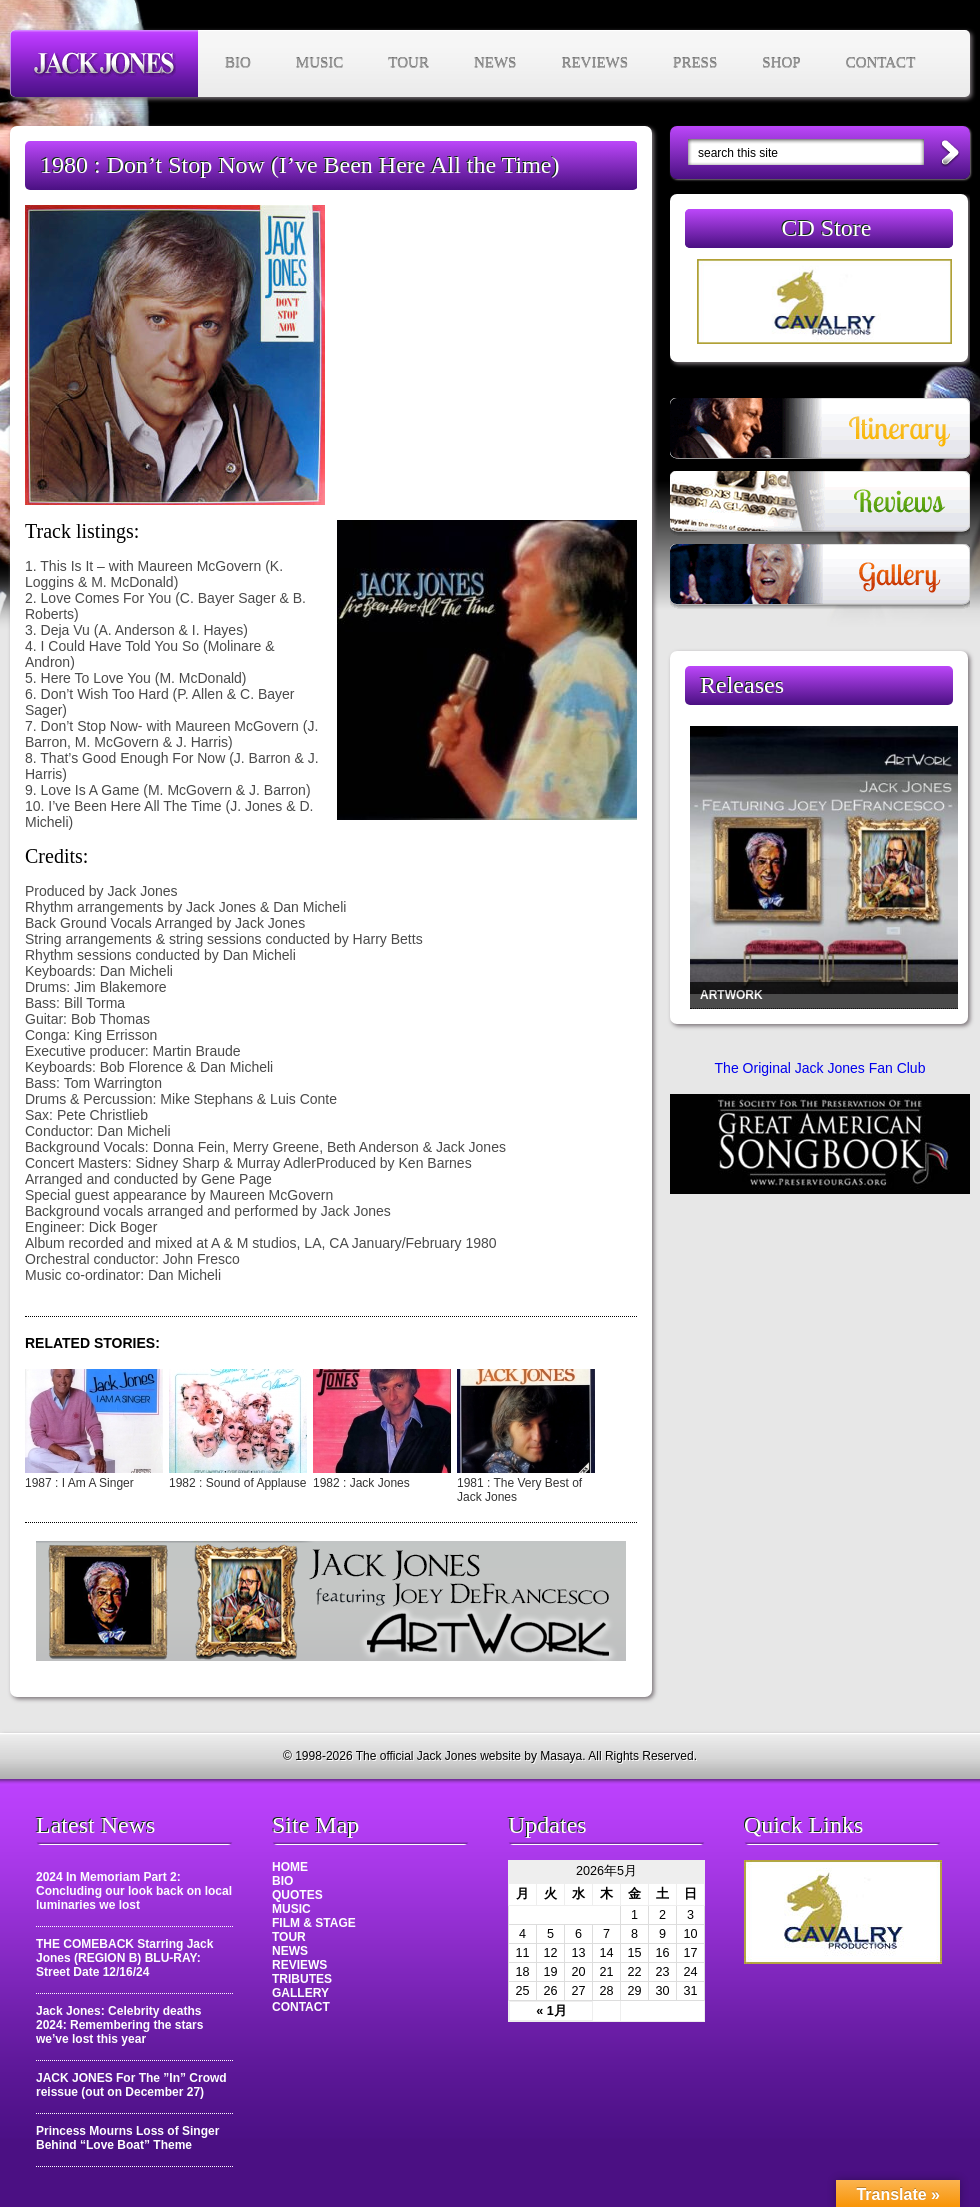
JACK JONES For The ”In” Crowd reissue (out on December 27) (131, 2085)
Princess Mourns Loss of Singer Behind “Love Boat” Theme (127, 2138)
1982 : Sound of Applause (237, 1483)
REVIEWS (594, 63)
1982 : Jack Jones (361, 1483)
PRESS (695, 63)
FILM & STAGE (314, 1923)
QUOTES (297, 1895)
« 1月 (551, 2011)
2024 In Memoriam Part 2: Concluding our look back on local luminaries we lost (134, 1891)
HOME (290, 1867)
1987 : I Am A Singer (79, 1483)
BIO (238, 63)
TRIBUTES (302, 1979)
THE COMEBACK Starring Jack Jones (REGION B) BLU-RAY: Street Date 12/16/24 (124, 1958)
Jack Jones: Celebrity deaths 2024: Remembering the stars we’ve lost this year (119, 2025)
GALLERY (300, 1993)
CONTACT (881, 63)
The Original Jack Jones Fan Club (820, 1068)
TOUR (408, 63)
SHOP (781, 63)
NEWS (495, 63)
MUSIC (320, 63)
